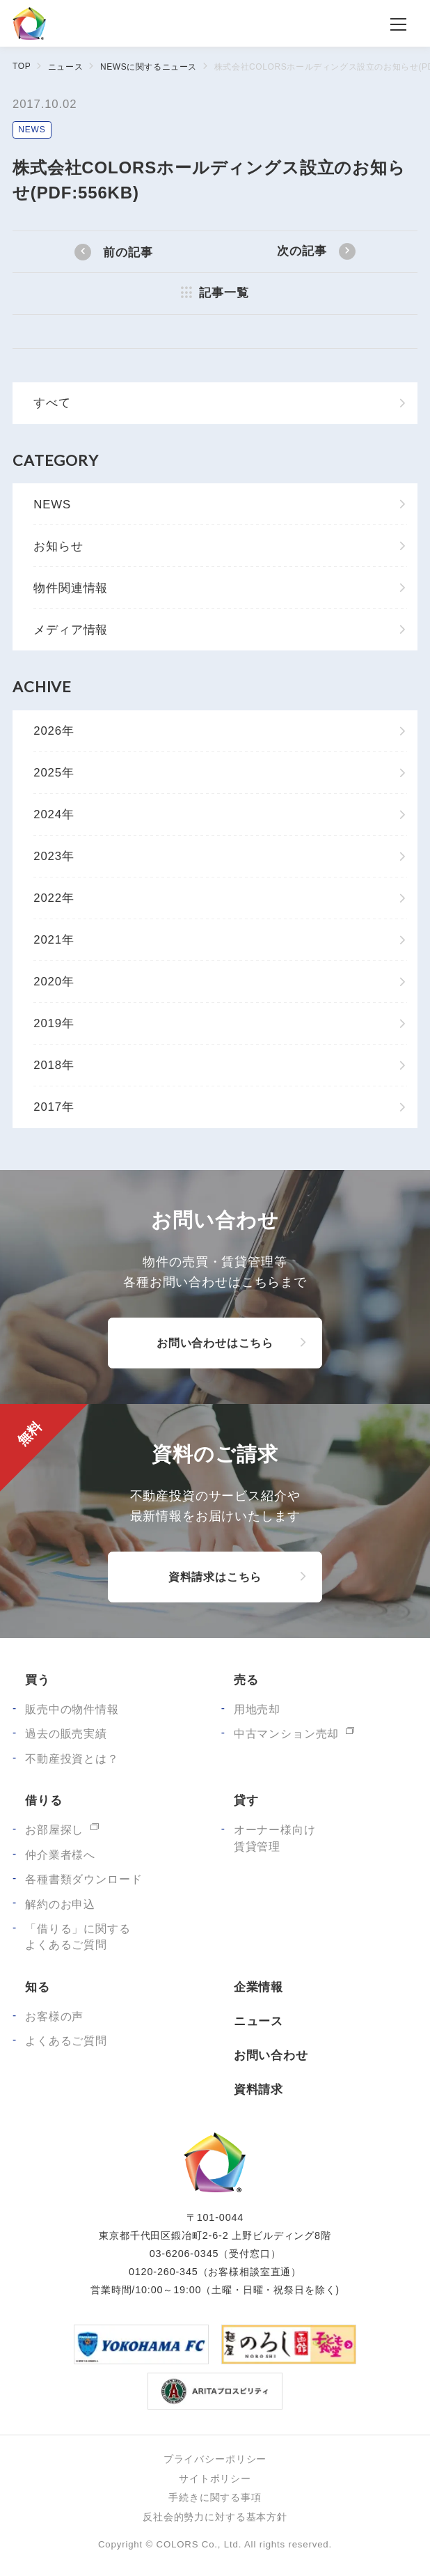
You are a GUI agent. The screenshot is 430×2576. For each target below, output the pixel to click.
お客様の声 (54, 2016)
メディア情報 (70, 630)
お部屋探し (54, 1830)
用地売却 (257, 1709)
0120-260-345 (163, 2271)
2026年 (53, 730)
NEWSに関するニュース (148, 67)
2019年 (53, 1023)
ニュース (65, 67)
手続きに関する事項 (215, 2497)
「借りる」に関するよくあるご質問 (78, 1937)
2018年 (53, 1065)
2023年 (53, 856)
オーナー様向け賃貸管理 (275, 1838)
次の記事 (301, 251)
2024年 (53, 814)
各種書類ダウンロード (83, 1879)
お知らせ (58, 546)
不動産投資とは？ (72, 1759)
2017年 (53, 1107)
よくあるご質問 (66, 2041)
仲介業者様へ (60, 1855)
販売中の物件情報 (72, 1709)
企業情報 (258, 1987)
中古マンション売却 (287, 1734)
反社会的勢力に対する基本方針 (215, 2516)
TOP (22, 66)
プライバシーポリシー (215, 2459)
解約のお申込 (60, 1904)
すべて (52, 402)
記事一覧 (223, 292)
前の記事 (127, 252)
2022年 (53, 898)
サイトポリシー (215, 2478)
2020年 (53, 981)
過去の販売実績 (66, 1734)
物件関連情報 (70, 588)
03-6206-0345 (184, 2253)
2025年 (53, 772)
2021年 (53, 939)
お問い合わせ (271, 2055)
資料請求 (258, 2089)
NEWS (31, 129)
